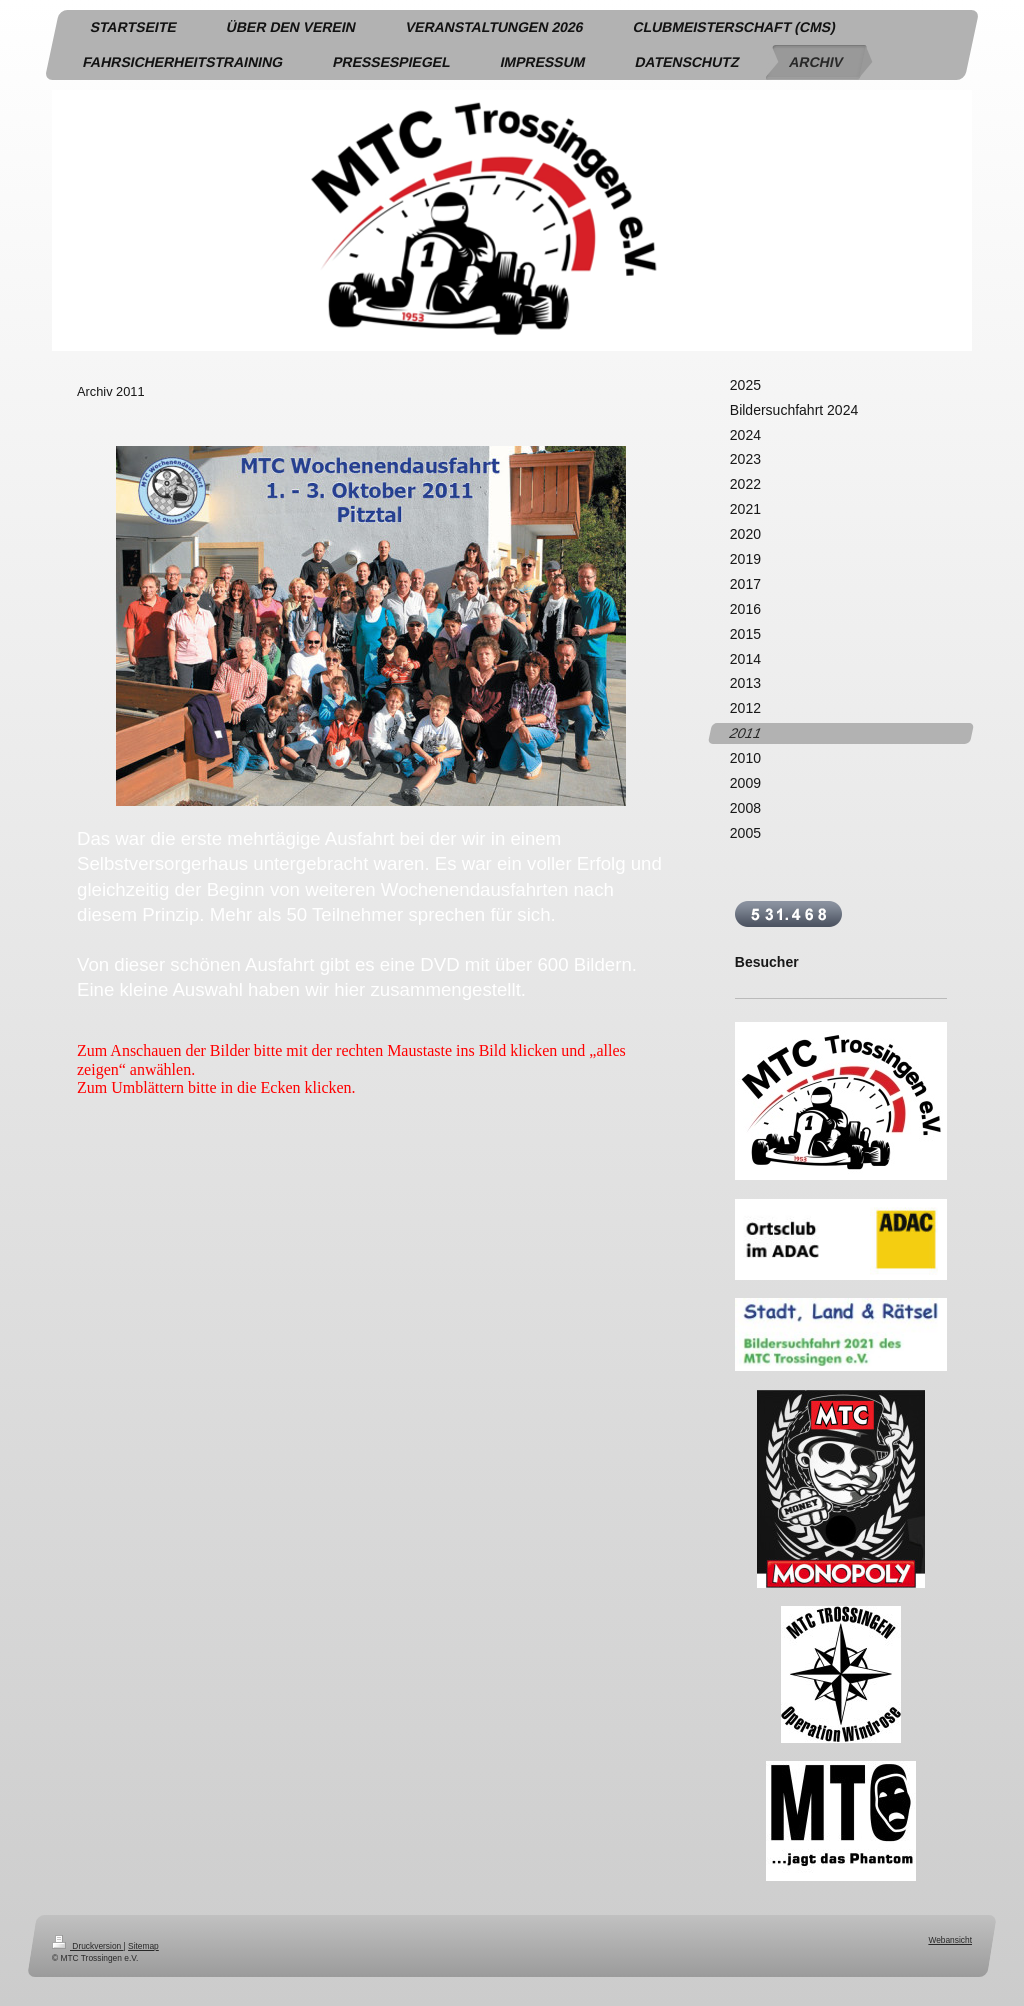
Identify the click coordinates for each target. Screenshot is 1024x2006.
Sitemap (143, 1946)
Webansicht (950, 1940)
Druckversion (88, 1946)
